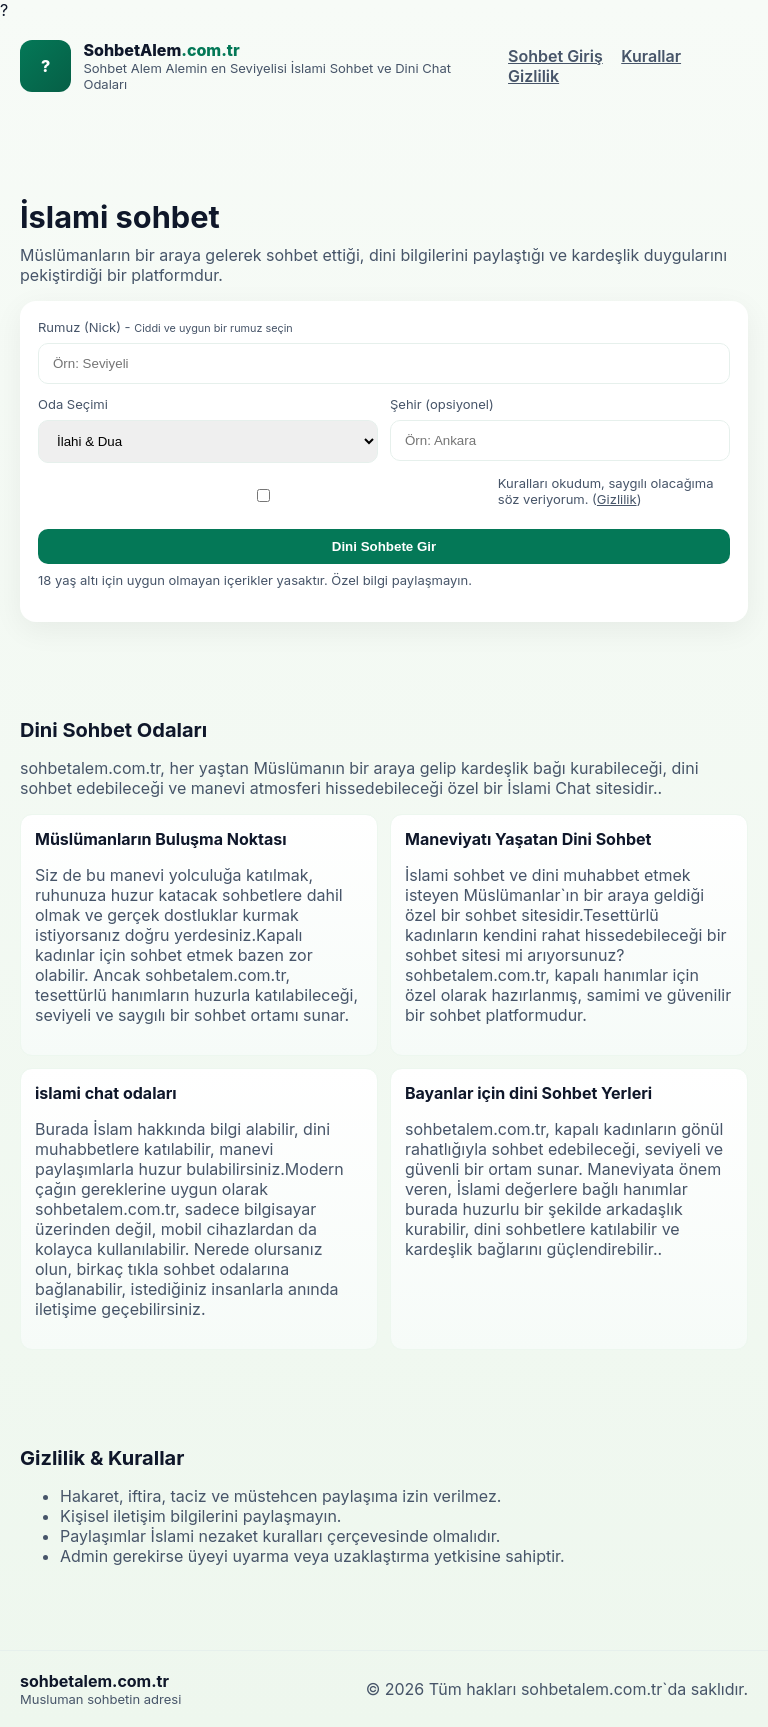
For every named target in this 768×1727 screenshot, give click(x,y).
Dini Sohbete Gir (384, 546)
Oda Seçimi (73, 404)
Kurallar (651, 56)
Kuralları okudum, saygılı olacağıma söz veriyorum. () (606, 491)
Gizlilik (533, 76)
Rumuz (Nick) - (165, 327)
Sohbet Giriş (555, 56)
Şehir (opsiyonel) (442, 404)
